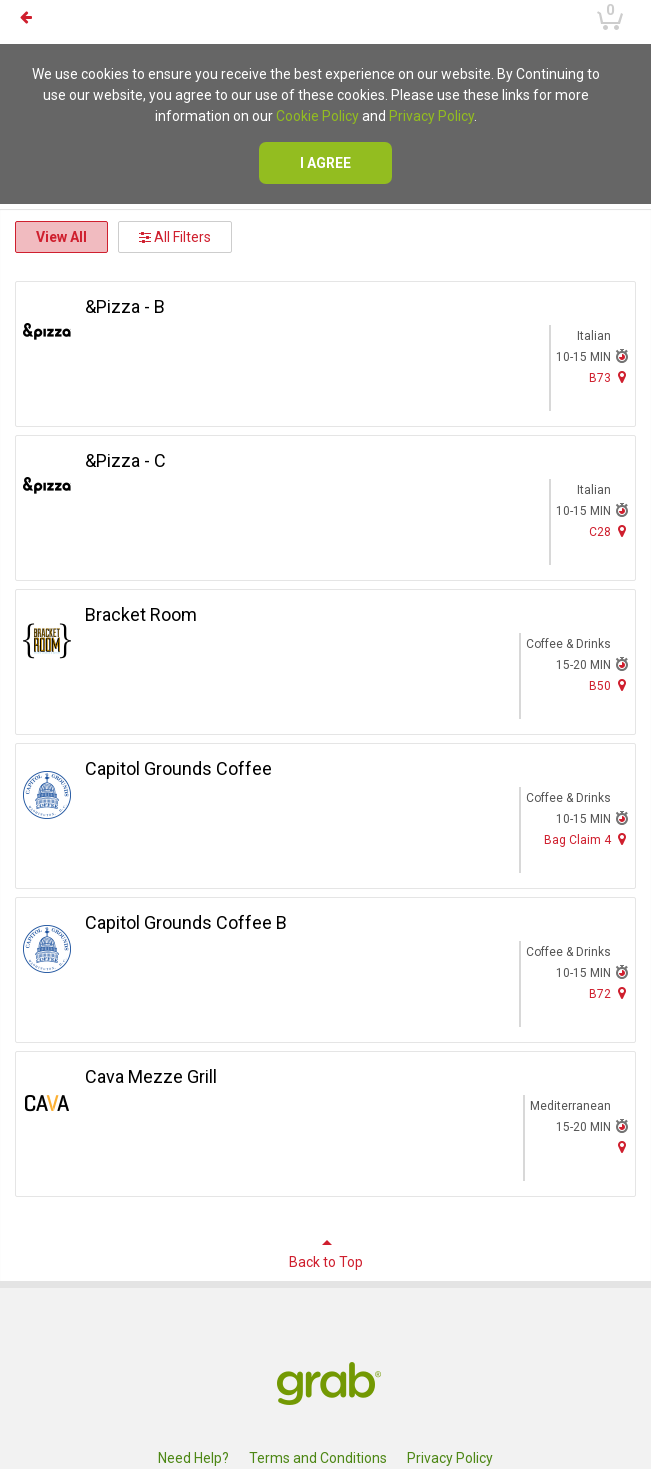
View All (61, 237)
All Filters (175, 237)
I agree (325, 163)
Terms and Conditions (318, 1458)
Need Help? (193, 1458)
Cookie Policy (317, 116)
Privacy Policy (431, 116)
